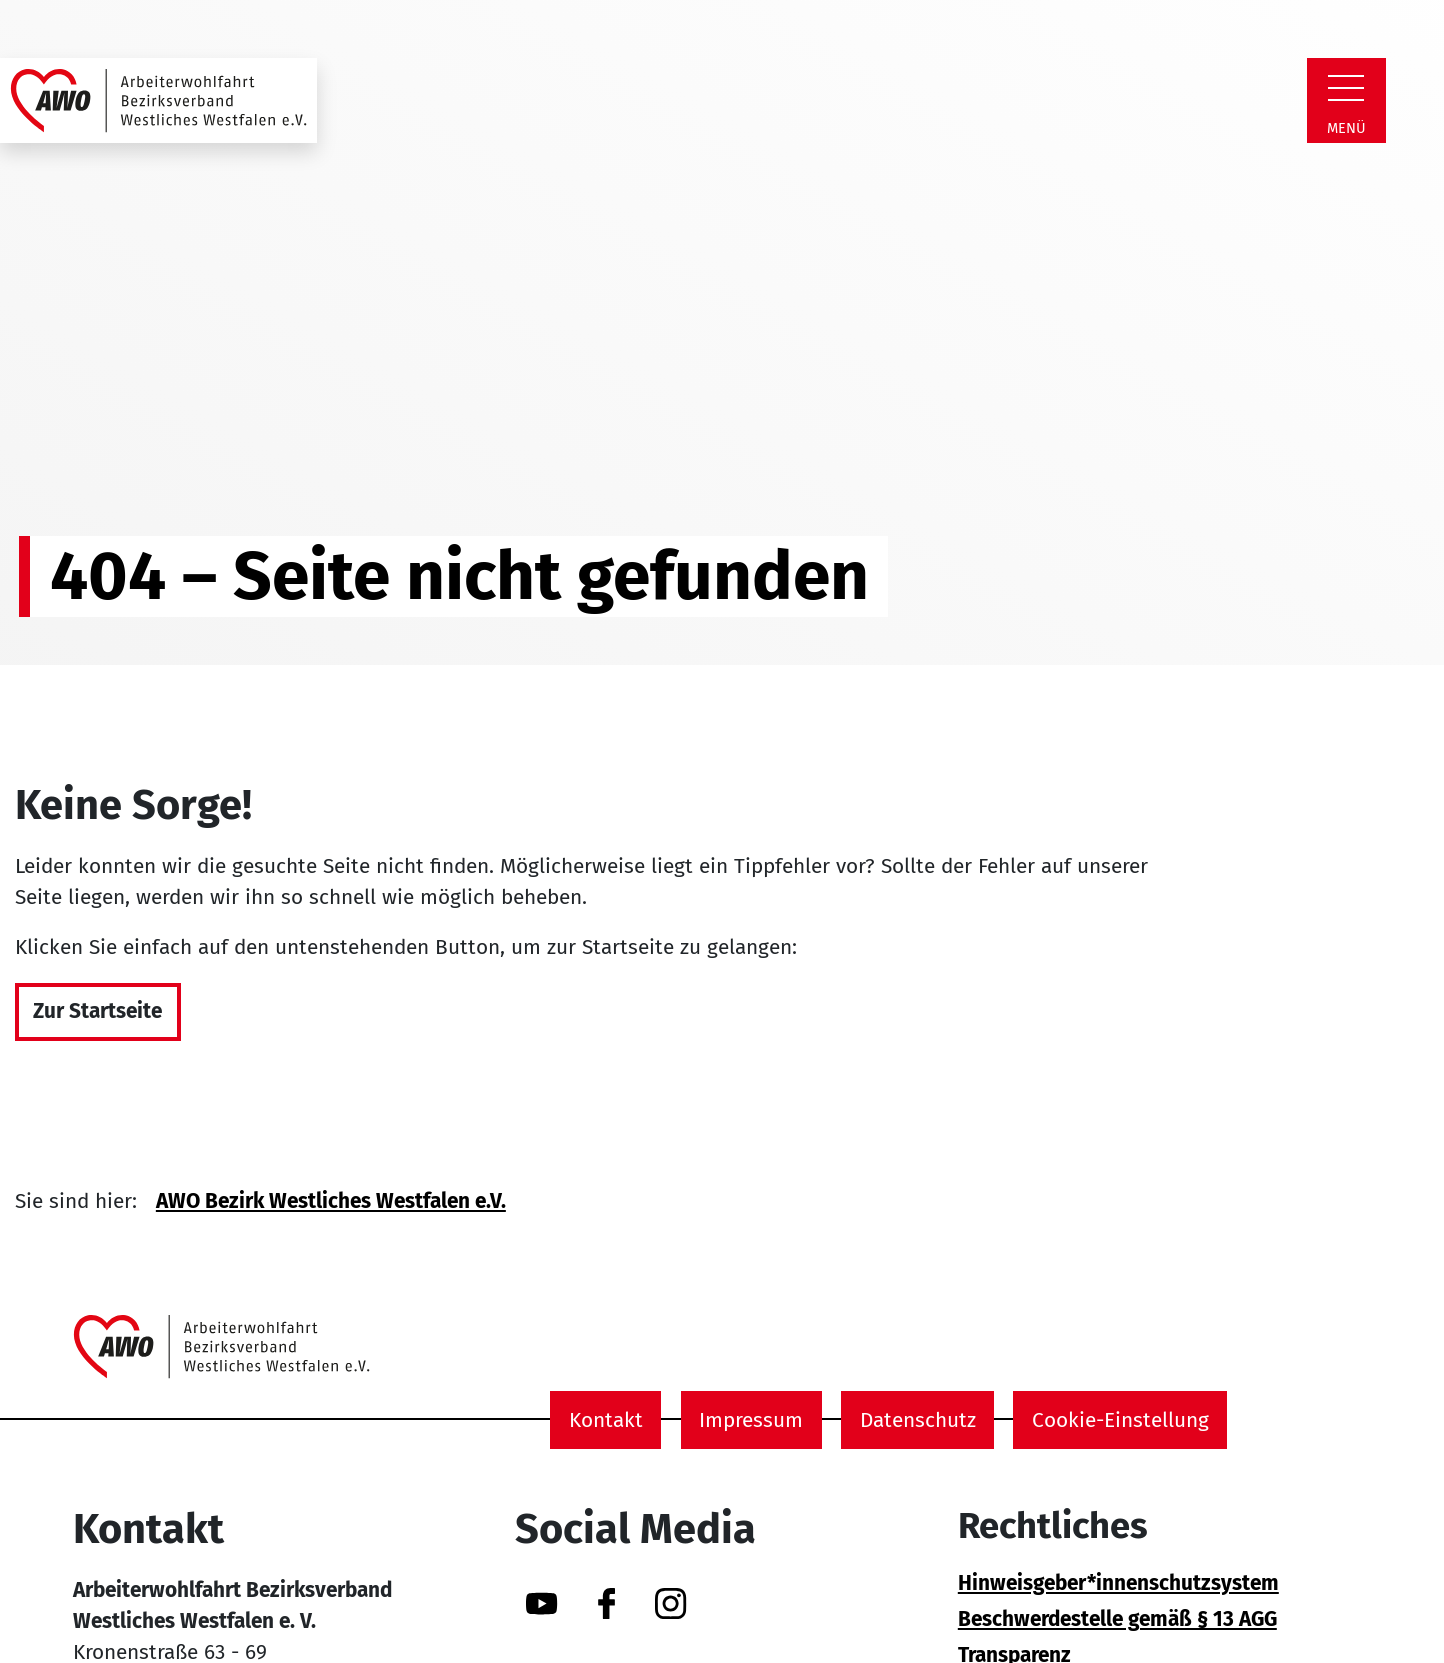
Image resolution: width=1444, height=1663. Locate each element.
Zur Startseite (97, 1011)
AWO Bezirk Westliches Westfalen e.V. (331, 1201)
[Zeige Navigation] (1346, 88)
